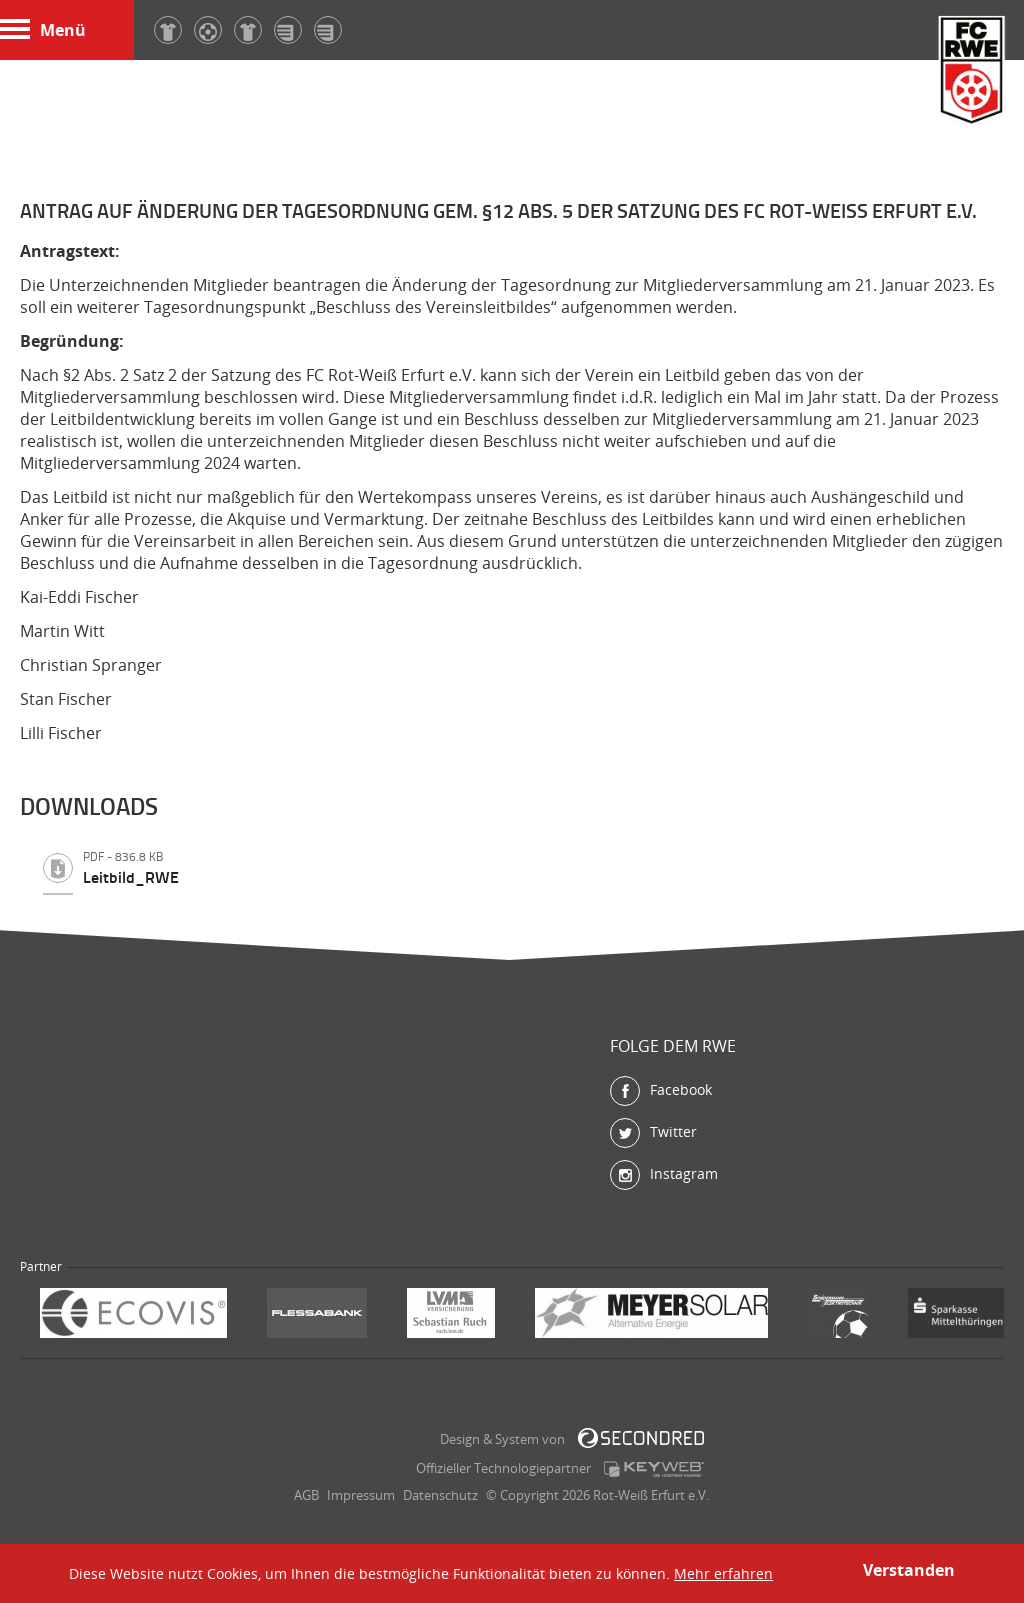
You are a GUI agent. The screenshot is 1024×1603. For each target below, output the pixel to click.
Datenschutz (440, 1495)
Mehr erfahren (723, 1573)
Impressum (361, 1495)
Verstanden (909, 1570)
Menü (43, 30)
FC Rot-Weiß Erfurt (972, 72)
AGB (306, 1495)
